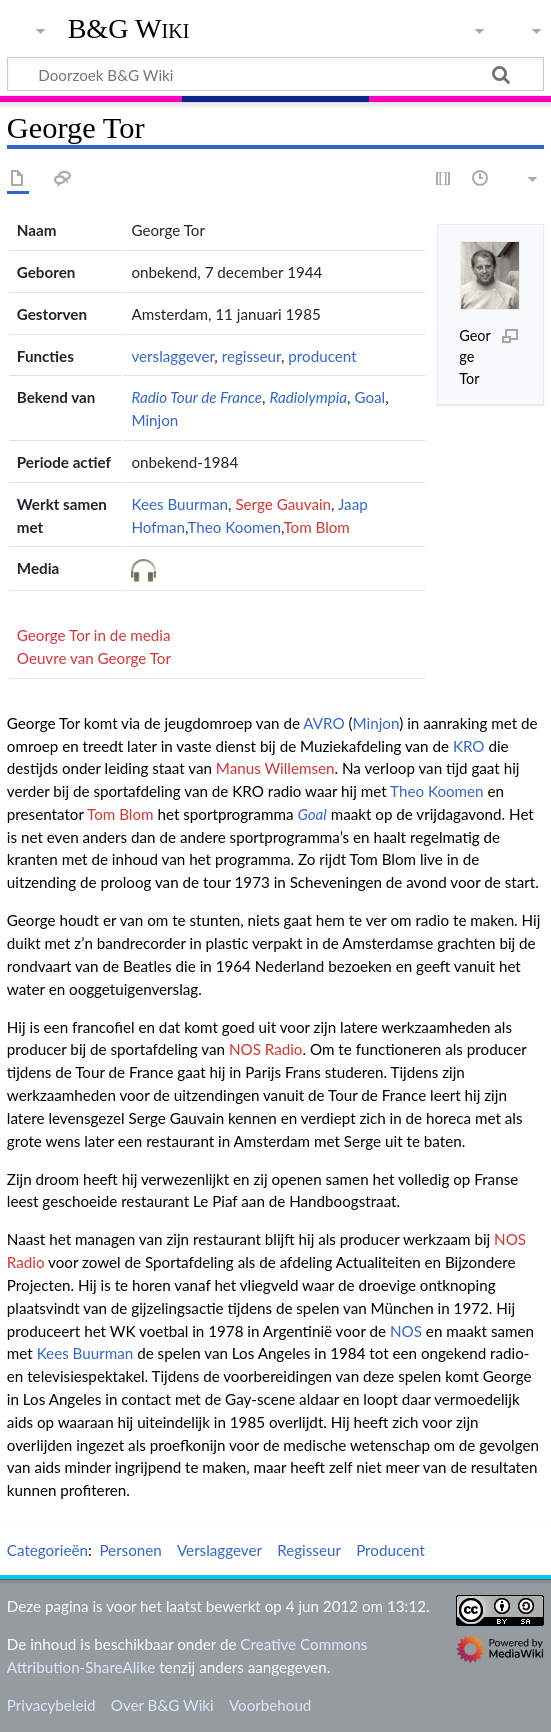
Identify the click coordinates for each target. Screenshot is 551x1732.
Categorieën (47, 1550)
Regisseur (309, 1550)
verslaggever (172, 356)
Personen (130, 1550)
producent (322, 356)
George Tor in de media (94, 635)
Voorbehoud (270, 1705)
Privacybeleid (51, 1705)
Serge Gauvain (283, 504)
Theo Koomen (234, 527)
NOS (406, 1331)
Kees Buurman (179, 504)
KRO (469, 746)
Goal (369, 397)
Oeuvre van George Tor (94, 658)
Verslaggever (219, 1550)
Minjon (154, 420)
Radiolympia (308, 397)
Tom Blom (316, 527)
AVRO (323, 723)
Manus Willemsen (275, 768)
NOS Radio (266, 1049)
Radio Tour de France (196, 397)
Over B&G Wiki (162, 1705)
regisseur (251, 356)
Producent (390, 1550)
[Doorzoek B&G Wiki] (275, 74)
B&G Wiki (129, 29)
